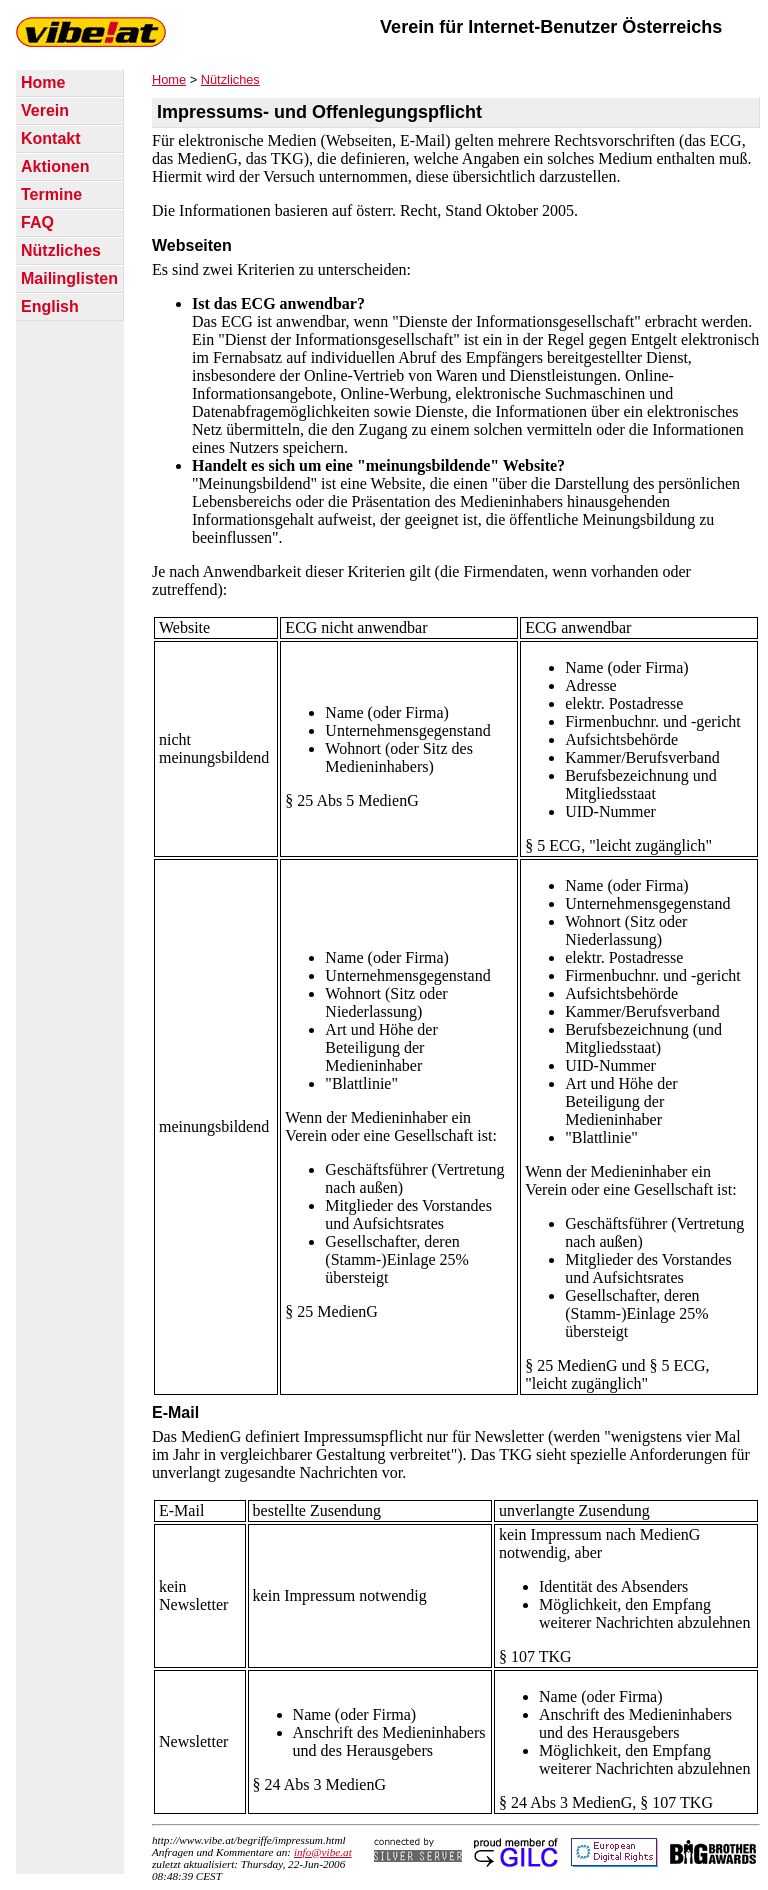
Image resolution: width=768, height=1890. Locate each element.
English (50, 306)
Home (43, 82)
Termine (51, 194)
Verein (45, 110)
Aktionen (55, 166)
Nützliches (61, 250)
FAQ (37, 222)
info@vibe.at (323, 1852)
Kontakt (51, 138)
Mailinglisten (69, 278)
